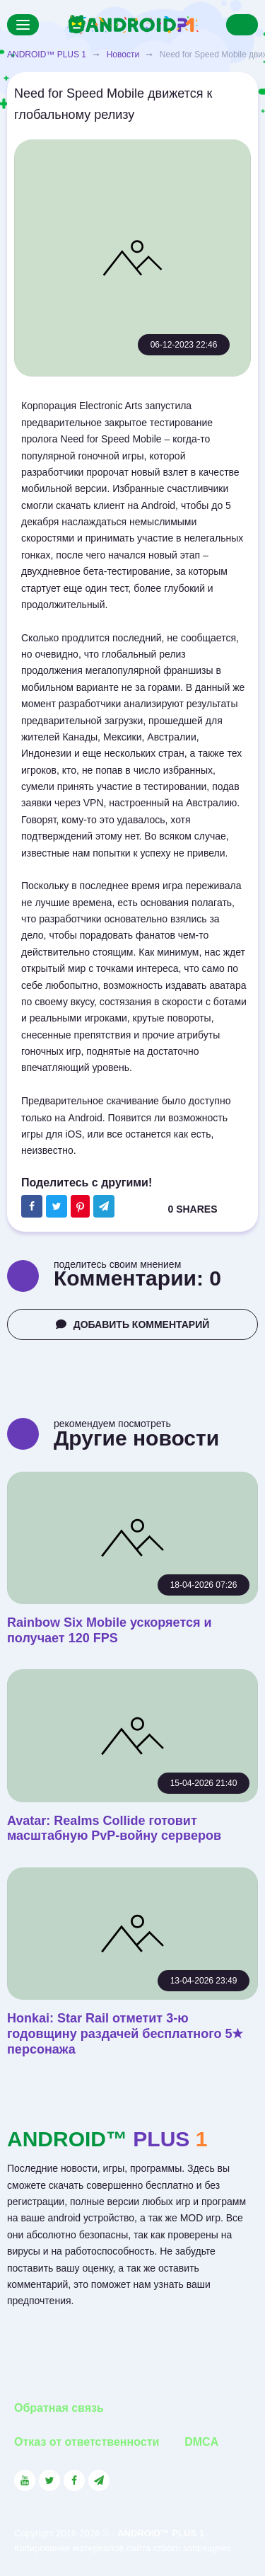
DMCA (201, 2442)
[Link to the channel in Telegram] (99, 2480)
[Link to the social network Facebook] (74, 2480)
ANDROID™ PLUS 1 (46, 54)
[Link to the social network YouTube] (24, 2480)
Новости (123, 54)
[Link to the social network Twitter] (49, 2480)
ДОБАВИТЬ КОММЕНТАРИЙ (133, 1324)
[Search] (242, 24)
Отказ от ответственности (86, 2442)
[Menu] (23, 24)
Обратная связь (59, 2408)
